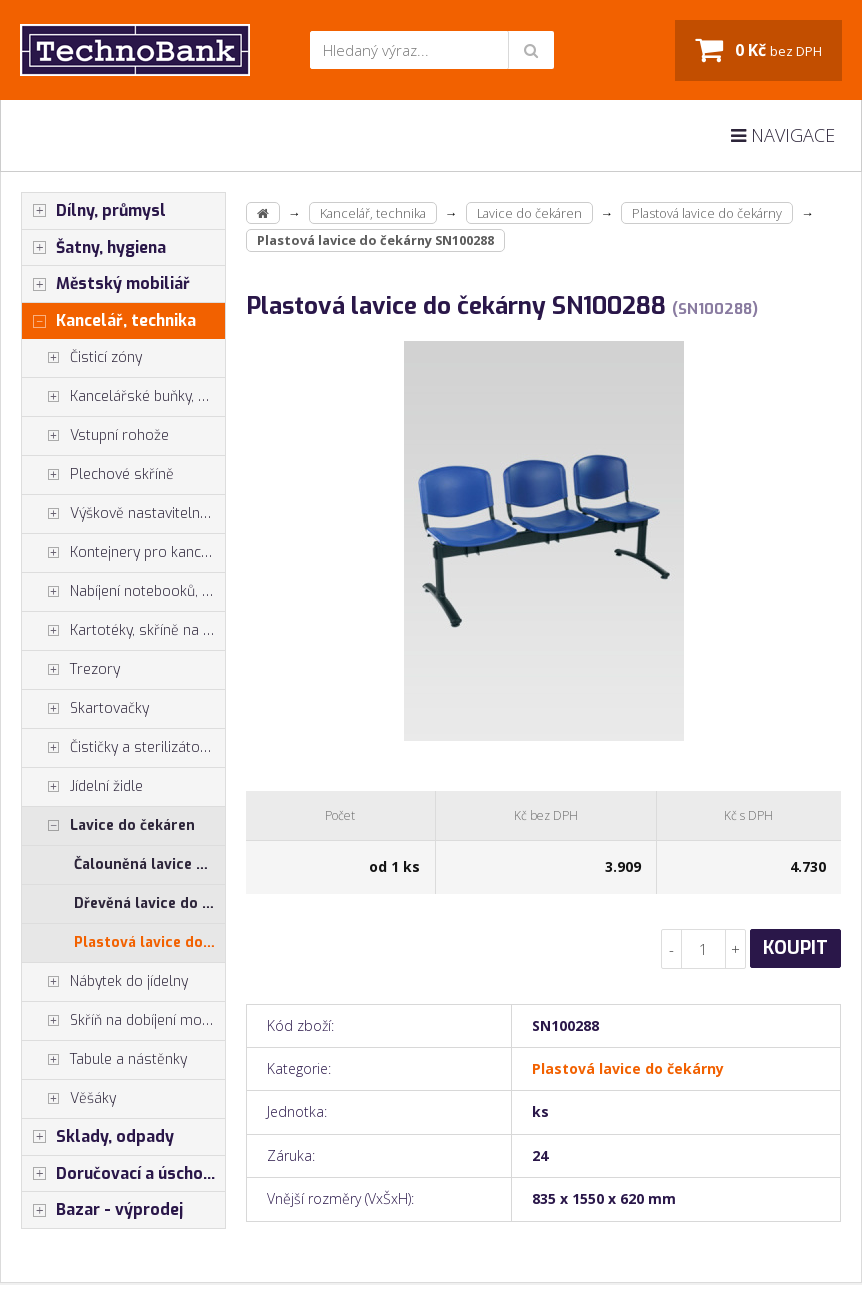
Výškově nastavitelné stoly (123, 514)
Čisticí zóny (82, 358)
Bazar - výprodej (102, 1210)
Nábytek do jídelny (105, 982)
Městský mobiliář (106, 284)
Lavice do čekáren (108, 826)
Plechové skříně (98, 475)
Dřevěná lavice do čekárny (149, 903)
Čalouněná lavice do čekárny (149, 864)
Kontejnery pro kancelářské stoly (123, 553)
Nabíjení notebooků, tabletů (123, 592)
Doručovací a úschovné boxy (123, 1174)
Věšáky (69, 1099)
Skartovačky (85, 709)
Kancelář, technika (109, 321)
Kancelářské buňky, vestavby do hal (123, 397)
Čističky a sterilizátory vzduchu (123, 748)
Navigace (783, 135)
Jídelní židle (82, 787)
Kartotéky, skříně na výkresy (123, 631)
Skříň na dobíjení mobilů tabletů (123, 1021)
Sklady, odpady (98, 1137)
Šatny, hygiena (94, 248)
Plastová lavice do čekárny (149, 942)
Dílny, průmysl (94, 211)
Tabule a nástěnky (104, 1060)
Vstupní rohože (95, 436)
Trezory (71, 670)
